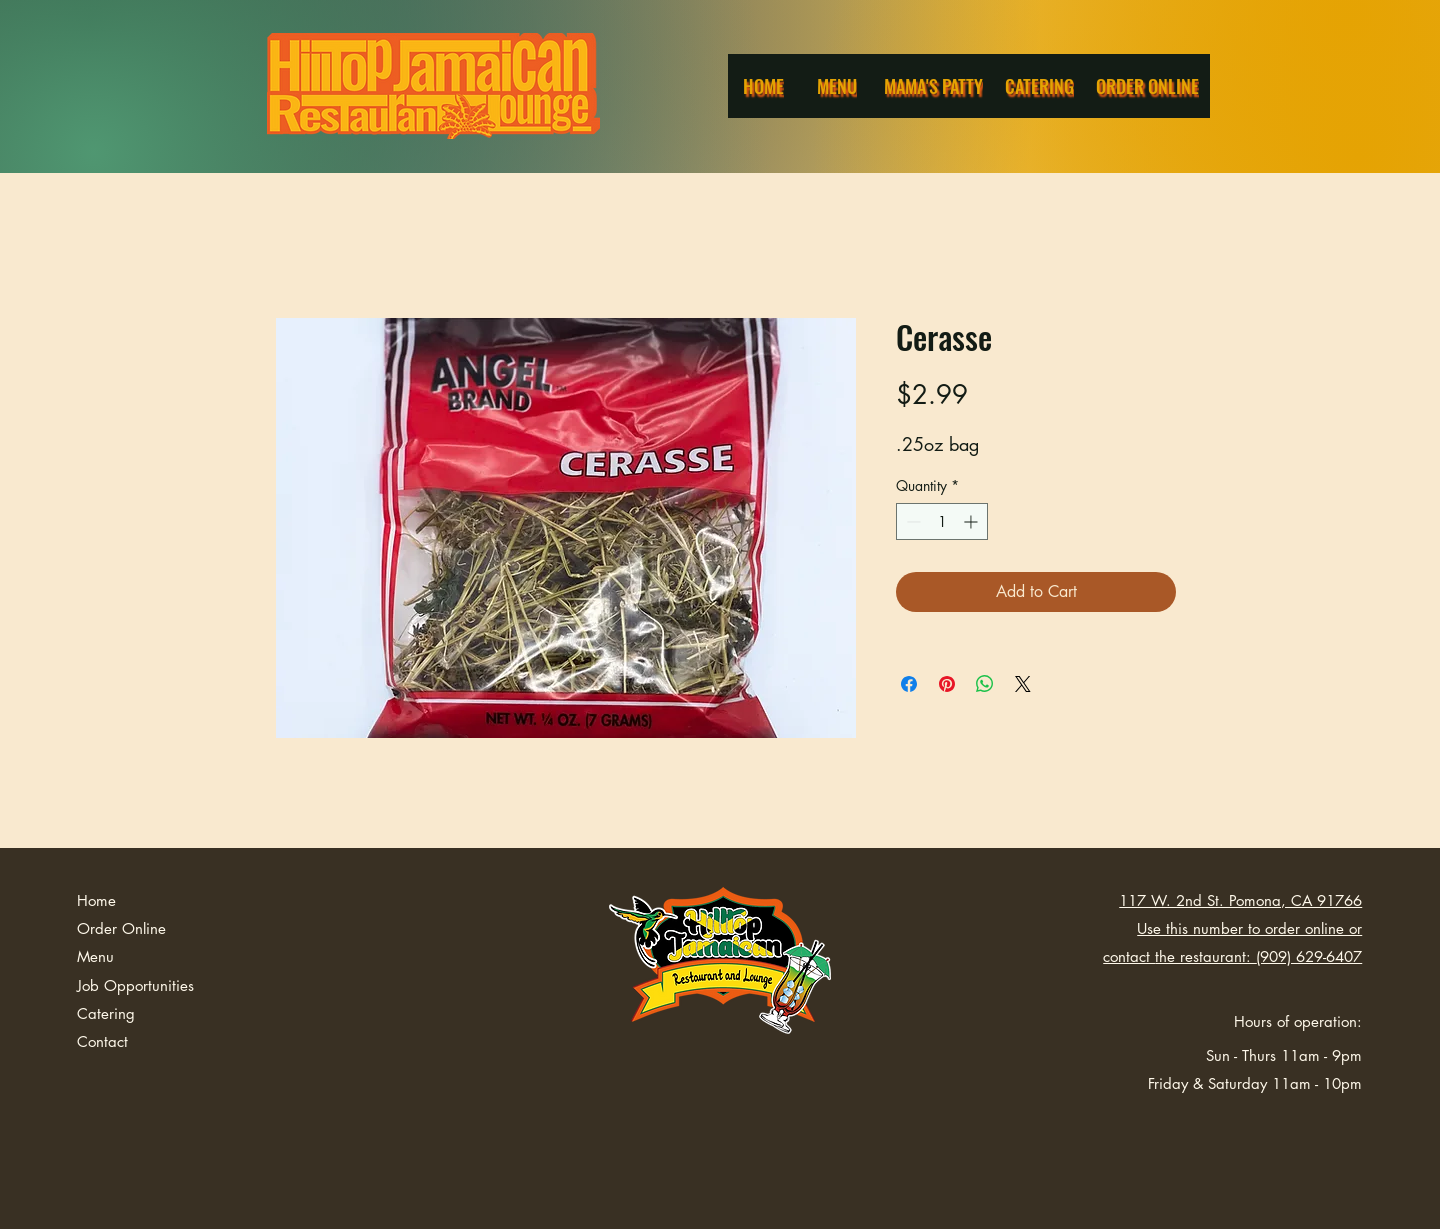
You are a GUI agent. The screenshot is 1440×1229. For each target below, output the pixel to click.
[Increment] (972, 521)
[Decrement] (911, 521)
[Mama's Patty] (935, 86)
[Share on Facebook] (909, 684)
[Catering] (1041, 86)
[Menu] (839, 86)
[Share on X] (1023, 684)
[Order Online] (1149, 86)
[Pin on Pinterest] (947, 684)
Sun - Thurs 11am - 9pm (1284, 1055)
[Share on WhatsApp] (985, 684)
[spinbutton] (942, 521)
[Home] (765, 86)
